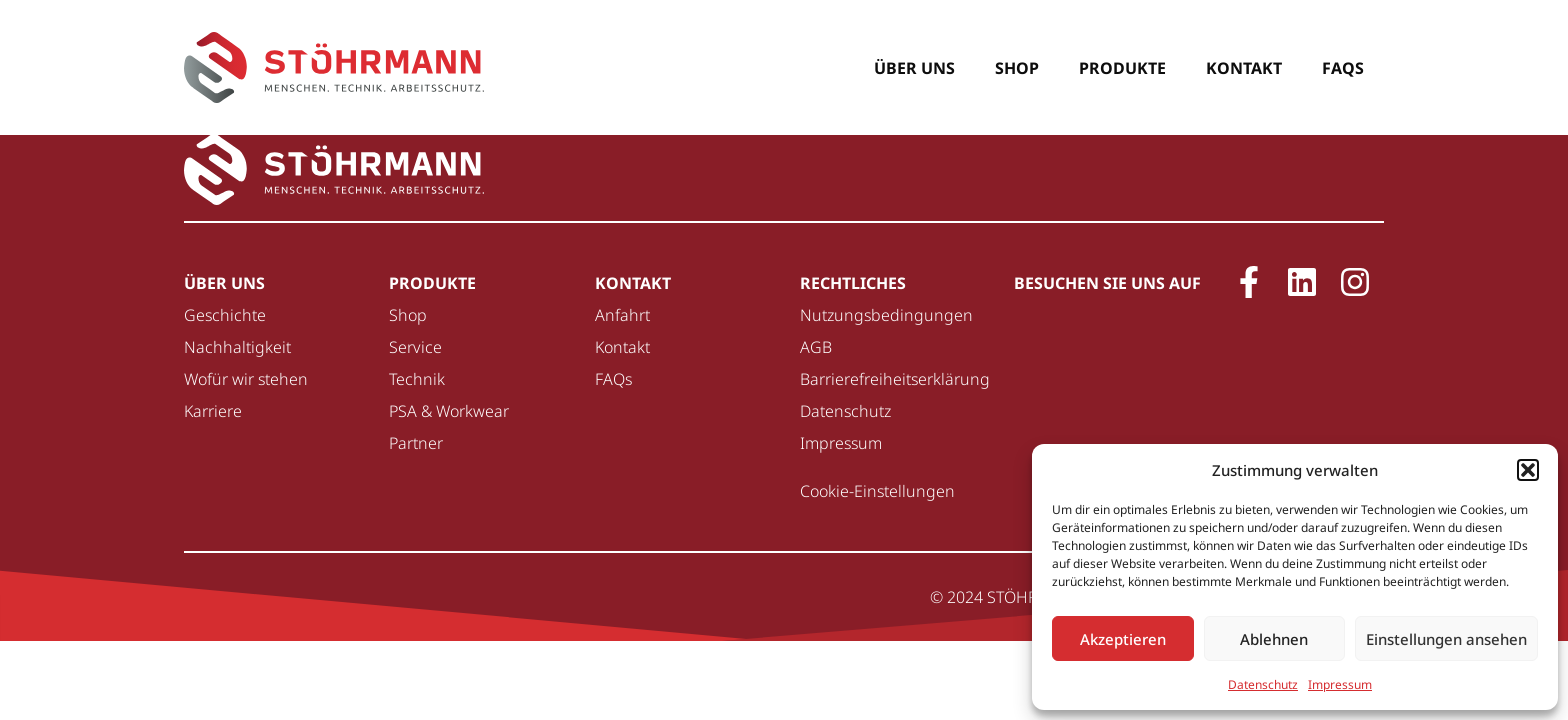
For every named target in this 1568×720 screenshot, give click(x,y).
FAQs (1343, 68)
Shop (1017, 68)
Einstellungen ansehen (1446, 639)
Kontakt (1244, 68)
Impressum (1340, 684)
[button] (1528, 470)
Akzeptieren (1123, 639)
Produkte (1122, 68)
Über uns (914, 68)
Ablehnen (1274, 639)
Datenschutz (1263, 684)
